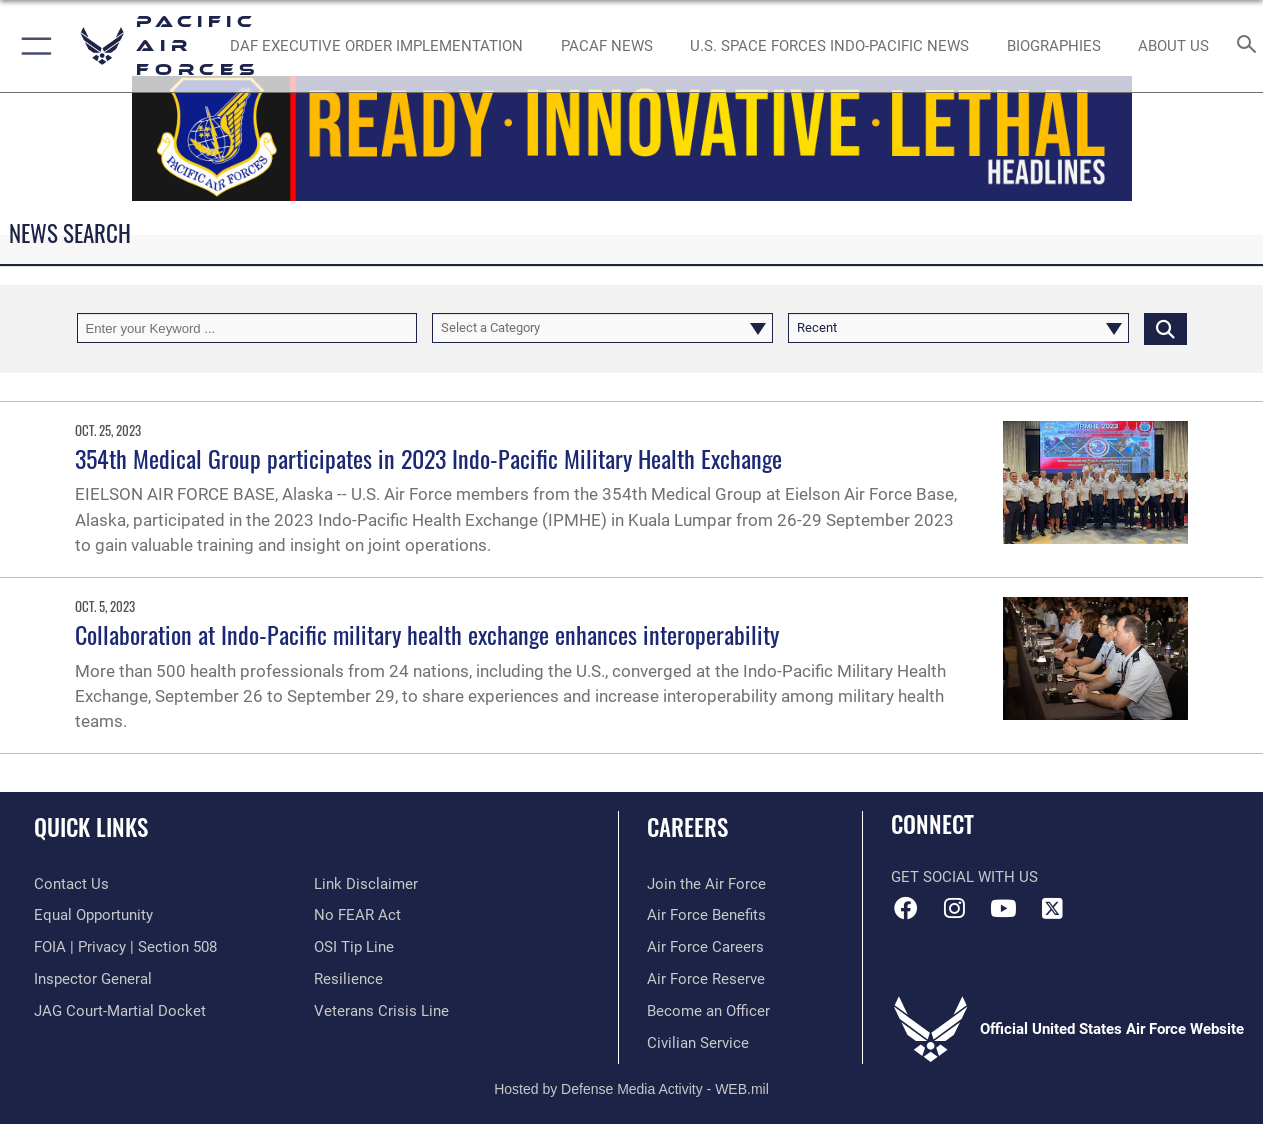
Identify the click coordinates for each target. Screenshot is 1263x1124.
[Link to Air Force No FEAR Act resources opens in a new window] (357, 915)
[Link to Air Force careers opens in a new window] (705, 947)
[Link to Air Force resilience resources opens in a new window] (348, 979)
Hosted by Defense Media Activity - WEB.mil (631, 1089)
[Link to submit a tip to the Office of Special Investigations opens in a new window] (354, 947)
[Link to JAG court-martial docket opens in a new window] (120, 1011)
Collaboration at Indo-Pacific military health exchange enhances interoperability (427, 634)
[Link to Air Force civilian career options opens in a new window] (698, 1043)
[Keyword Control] (247, 328)
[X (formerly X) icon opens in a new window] (1052, 908)
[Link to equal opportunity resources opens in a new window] (93, 915)
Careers (687, 827)
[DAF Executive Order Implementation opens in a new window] (376, 46)
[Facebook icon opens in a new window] (906, 908)
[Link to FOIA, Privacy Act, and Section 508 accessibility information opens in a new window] (125, 947)
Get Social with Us (964, 877)
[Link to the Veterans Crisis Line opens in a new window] (381, 1011)
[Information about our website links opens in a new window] (366, 884)
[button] (32, 46)
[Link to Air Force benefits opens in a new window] (706, 915)
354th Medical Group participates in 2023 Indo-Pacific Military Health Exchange (428, 458)
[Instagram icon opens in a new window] (955, 908)
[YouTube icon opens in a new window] (1003, 908)
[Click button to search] (1165, 328)
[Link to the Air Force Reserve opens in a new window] (706, 979)
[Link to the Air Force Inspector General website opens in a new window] (93, 979)
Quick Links (91, 827)
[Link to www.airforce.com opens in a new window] (706, 884)
